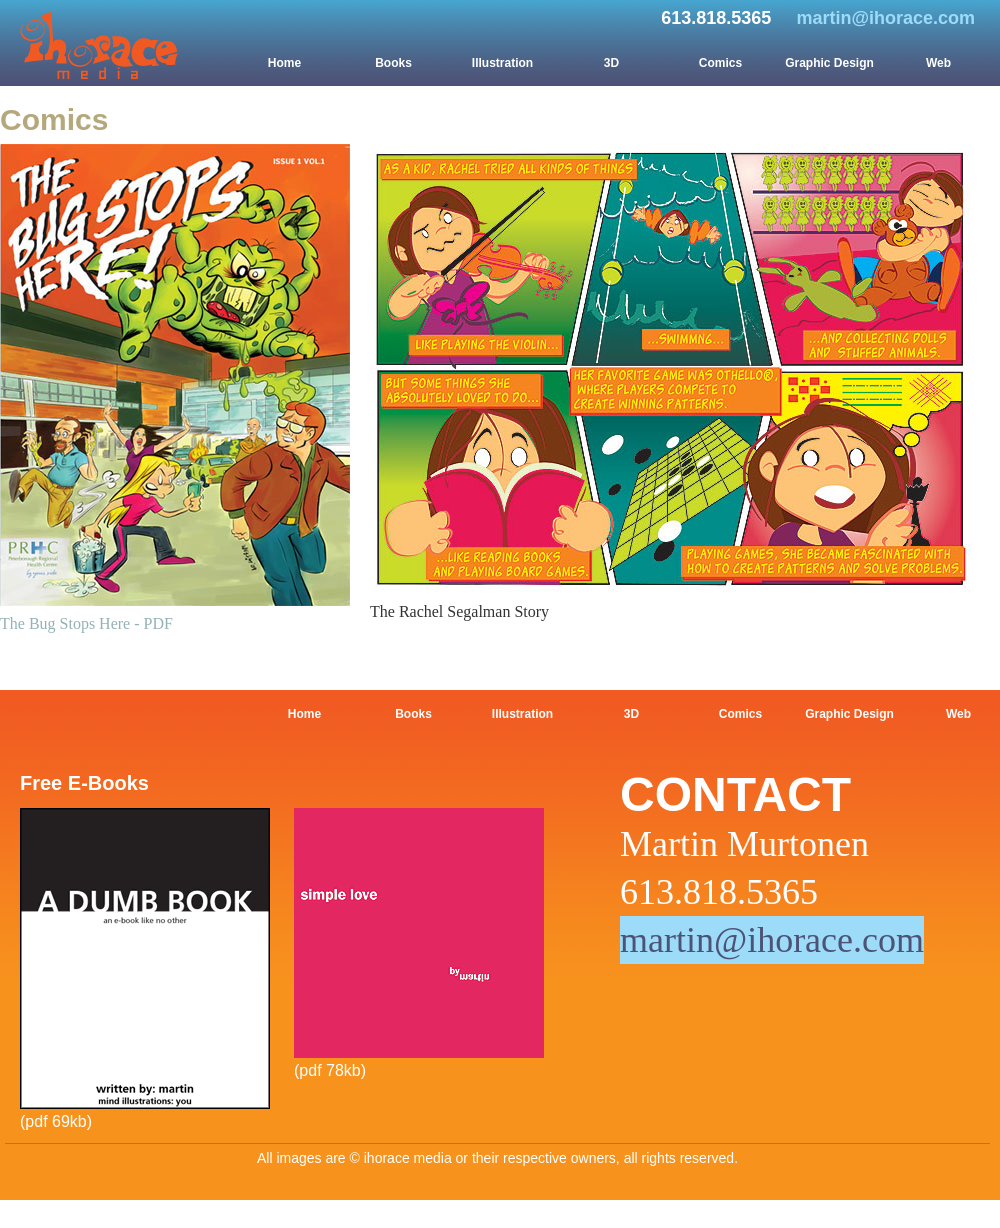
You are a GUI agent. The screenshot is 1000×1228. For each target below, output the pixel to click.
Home (284, 63)
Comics (720, 63)
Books (393, 63)
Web (938, 63)
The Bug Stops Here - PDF (86, 623)
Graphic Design (829, 63)
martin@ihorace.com (885, 18)
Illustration (502, 63)
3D (611, 63)
